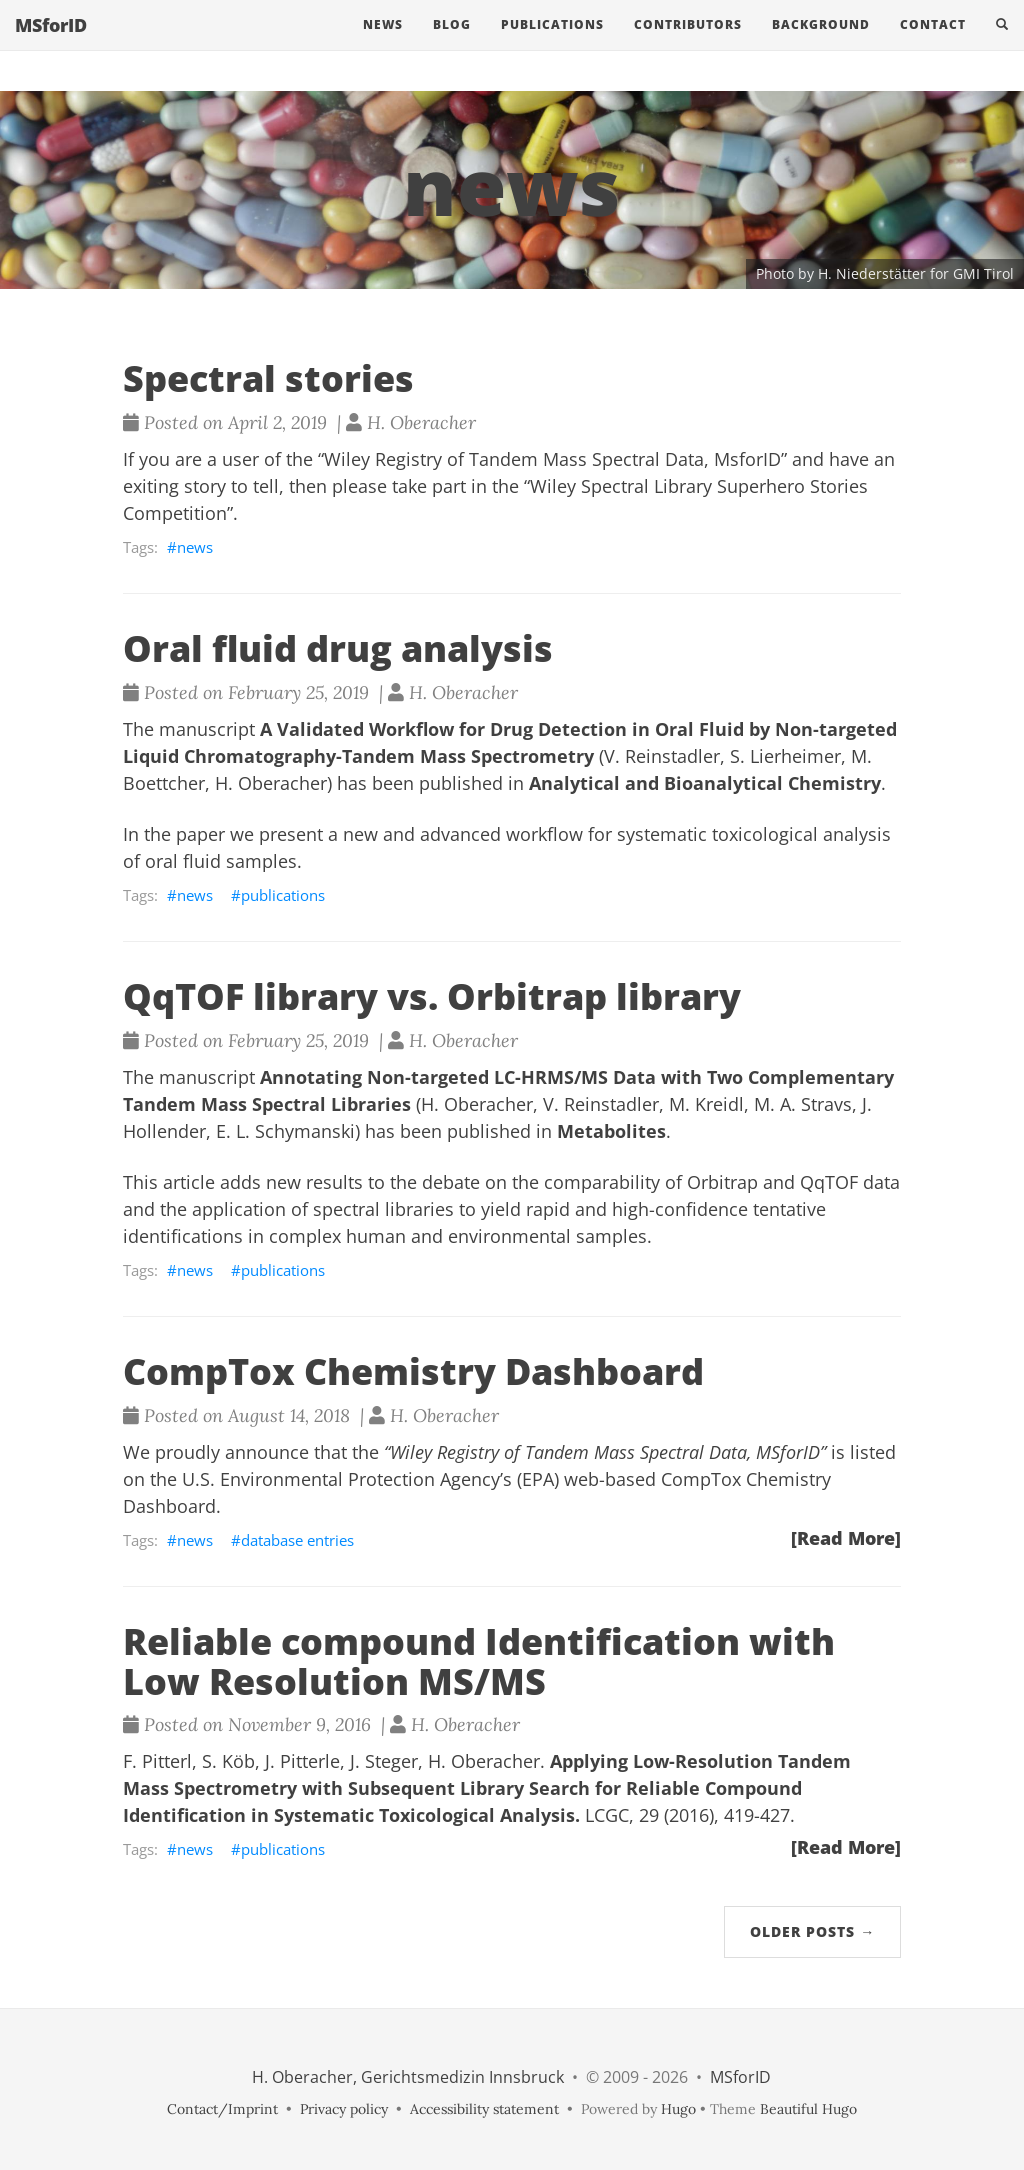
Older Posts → (812, 1931)
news (195, 547)
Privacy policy (344, 2109)
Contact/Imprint (222, 2109)
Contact (933, 44)
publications (283, 895)
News (383, 44)
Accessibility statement (484, 2109)
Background (821, 44)
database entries (297, 1540)
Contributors (688, 44)
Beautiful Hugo (808, 2109)
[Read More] (846, 1538)
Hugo (678, 2109)
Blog (452, 44)
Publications (552, 44)
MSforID (51, 45)
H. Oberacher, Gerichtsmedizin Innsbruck (408, 2077)
